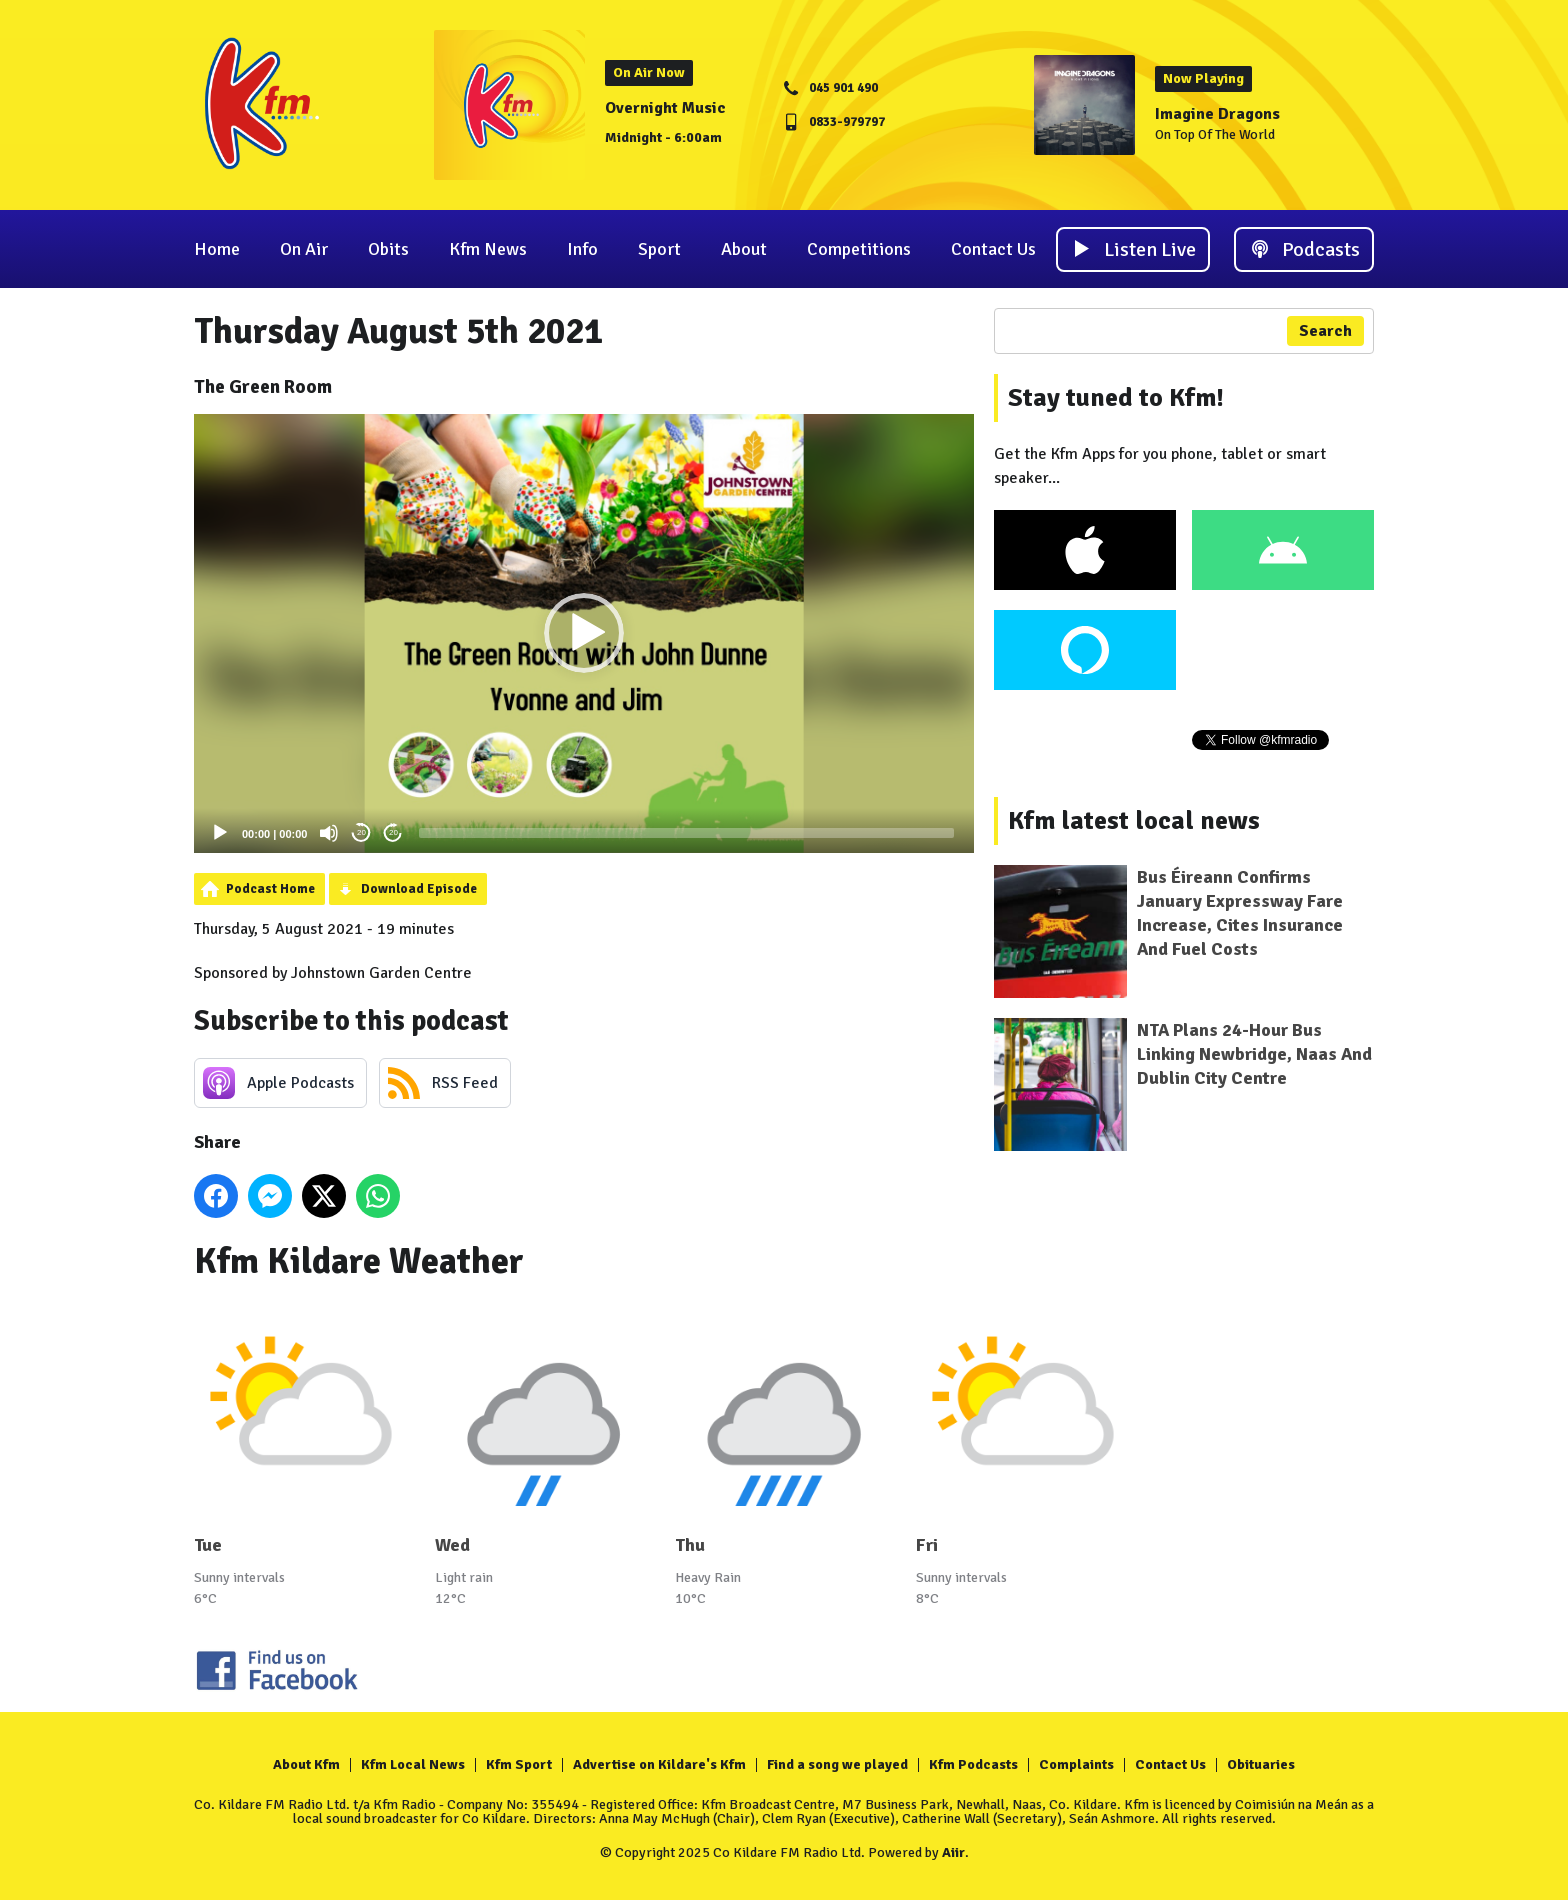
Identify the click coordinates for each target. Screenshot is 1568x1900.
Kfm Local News (413, 1764)
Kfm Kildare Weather (359, 1261)
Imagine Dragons (1217, 114)
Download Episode (419, 889)
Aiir (953, 1852)
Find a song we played (837, 1764)
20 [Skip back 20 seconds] (361, 832)
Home (217, 249)
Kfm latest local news (1134, 821)
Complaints (1076, 1764)
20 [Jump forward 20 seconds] (393, 832)
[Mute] (329, 833)
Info (582, 249)
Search (1325, 331)
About (744, 249)
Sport (659, 249)
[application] (584, 633)
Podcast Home (270, 889)
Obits (388, 249)
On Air (304, 249)
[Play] (220, 833)
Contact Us (993, 249)
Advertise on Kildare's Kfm (659, 1764)
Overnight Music (665, 108)
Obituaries (1261, 1764)
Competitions (859, 249)
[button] (584, 633)
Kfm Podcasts (973, 1764)
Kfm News (488, 249)
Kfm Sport (519, 1764)
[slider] (686, 833)
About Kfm (306, 1764)
